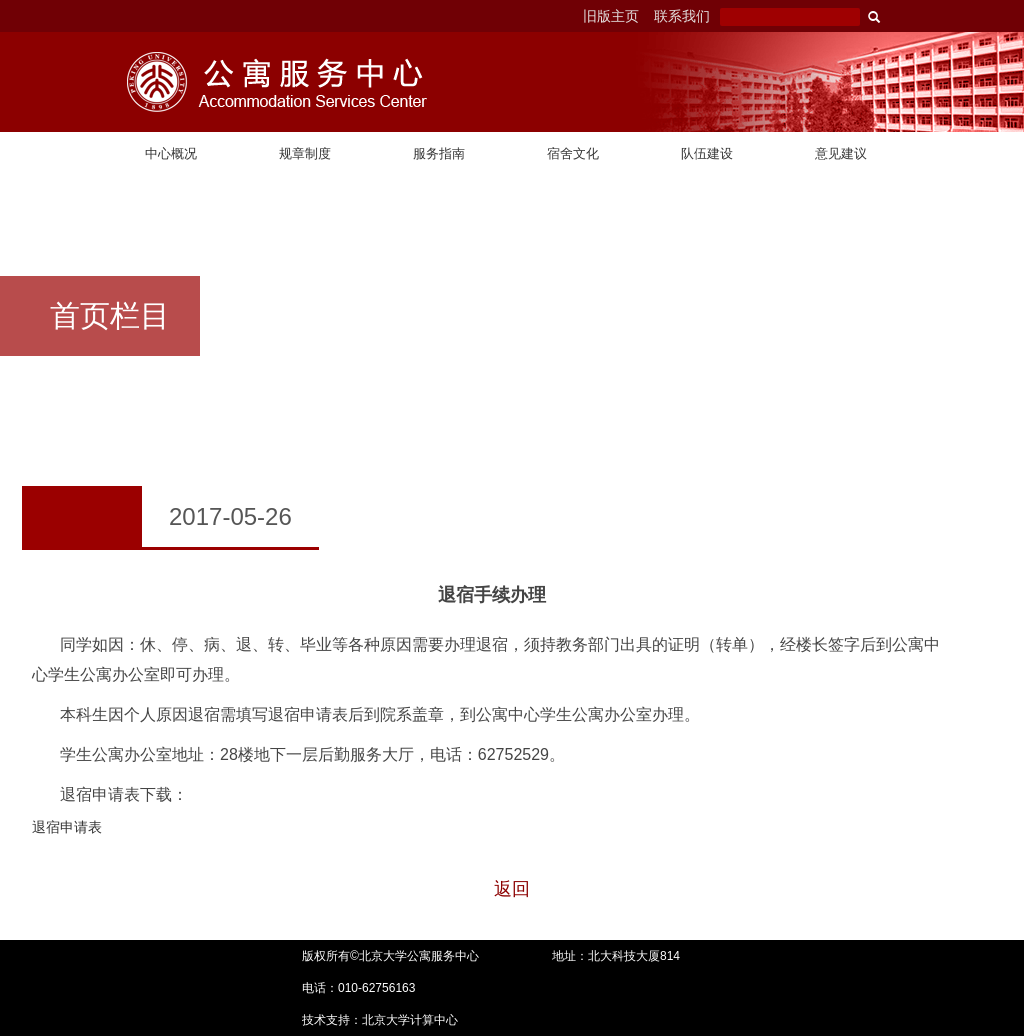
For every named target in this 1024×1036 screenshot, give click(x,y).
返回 (512, 889)
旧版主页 (611, 16)
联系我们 (682, 16)
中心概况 (171, 153)
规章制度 (305, 153)
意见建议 (841, 153)
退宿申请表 (67, 827)
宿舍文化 (573, 153)
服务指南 (439, 153)
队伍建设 (707, 153)
